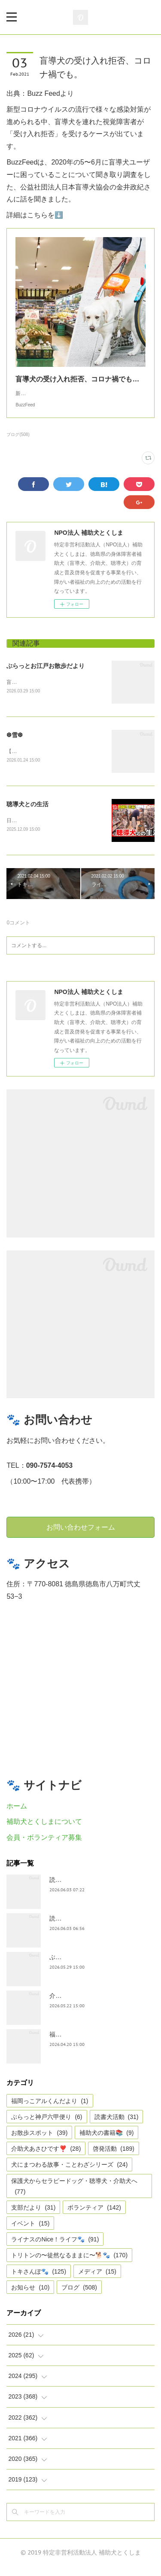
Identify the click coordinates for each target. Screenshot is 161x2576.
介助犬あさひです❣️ (46, 2158)
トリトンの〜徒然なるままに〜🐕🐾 (69, 2264)
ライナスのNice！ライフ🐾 (55, 2248)
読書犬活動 (116, 2125)
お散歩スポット (39, 2141)
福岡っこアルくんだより (49, 2110)
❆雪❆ (14, 744)
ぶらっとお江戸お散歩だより (45, 674)
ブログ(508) (17, 443)
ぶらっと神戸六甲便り (79, 1966)
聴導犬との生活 (27, 813)
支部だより (33, 2216)
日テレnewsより (25, 830)
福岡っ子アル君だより (79, 2043)
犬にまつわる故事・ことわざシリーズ (69, 2174)
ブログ (79, 2296)
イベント (30, 2232)
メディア (97, 2280)
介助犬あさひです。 (76, 2004)
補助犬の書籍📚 (106, 2141)
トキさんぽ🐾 (38, 2280)
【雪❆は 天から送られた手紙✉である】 (52, 761)
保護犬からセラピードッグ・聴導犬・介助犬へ (74, 2195)
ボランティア (94, 2216)
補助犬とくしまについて (44, 1831)
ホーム (16, 1815)
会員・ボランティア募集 (44, 1846)
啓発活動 (113, 2158)
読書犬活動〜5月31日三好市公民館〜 (99, 1888)
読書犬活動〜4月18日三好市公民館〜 (99, 1927)
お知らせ (30, 2296)
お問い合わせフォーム (80, 1536)
